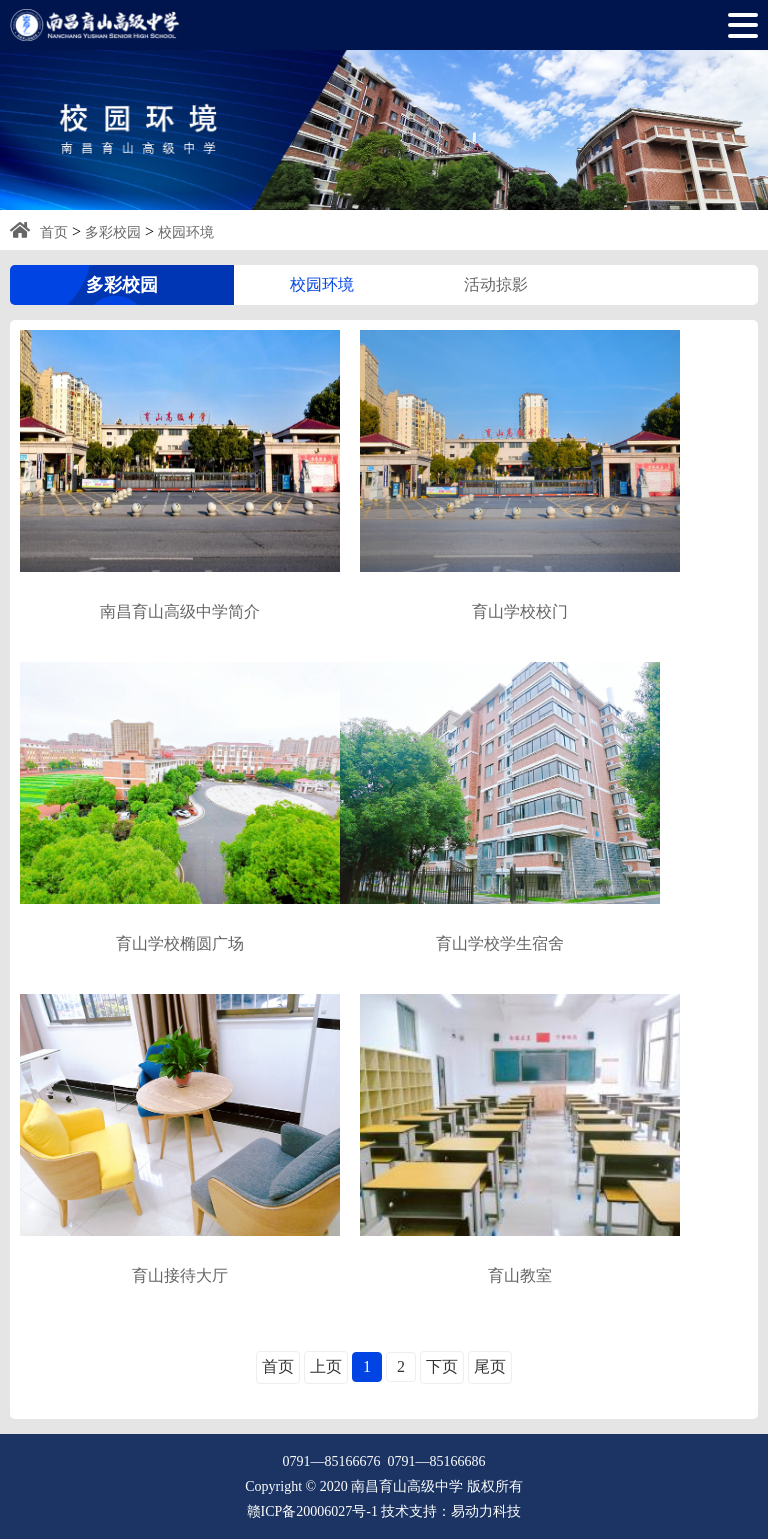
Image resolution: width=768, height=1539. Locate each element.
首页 (54, 232)
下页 (442, 1366)
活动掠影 (496, 284)
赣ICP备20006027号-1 (312, 1511)
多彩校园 (113, 232)
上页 (326, 1366)
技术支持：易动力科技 (451, 1511)
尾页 (490, 1366)
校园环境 (186, 232)
